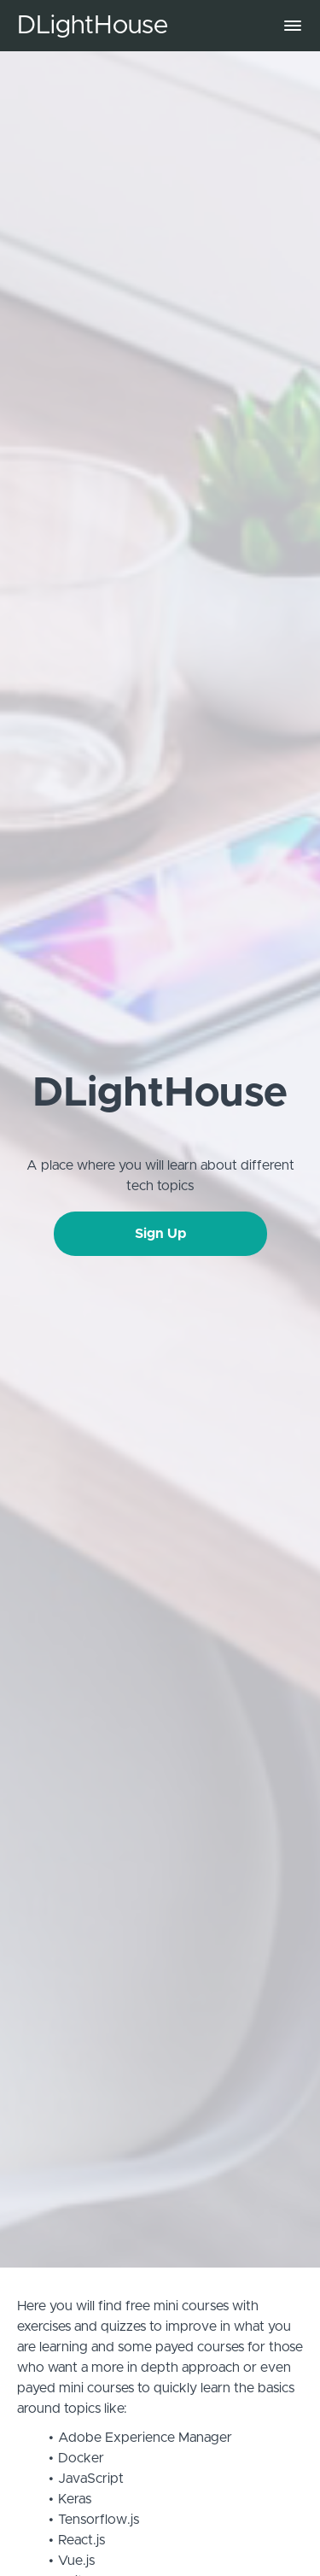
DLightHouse (92, 25)
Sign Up (160, 1234)
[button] (292, 25)
